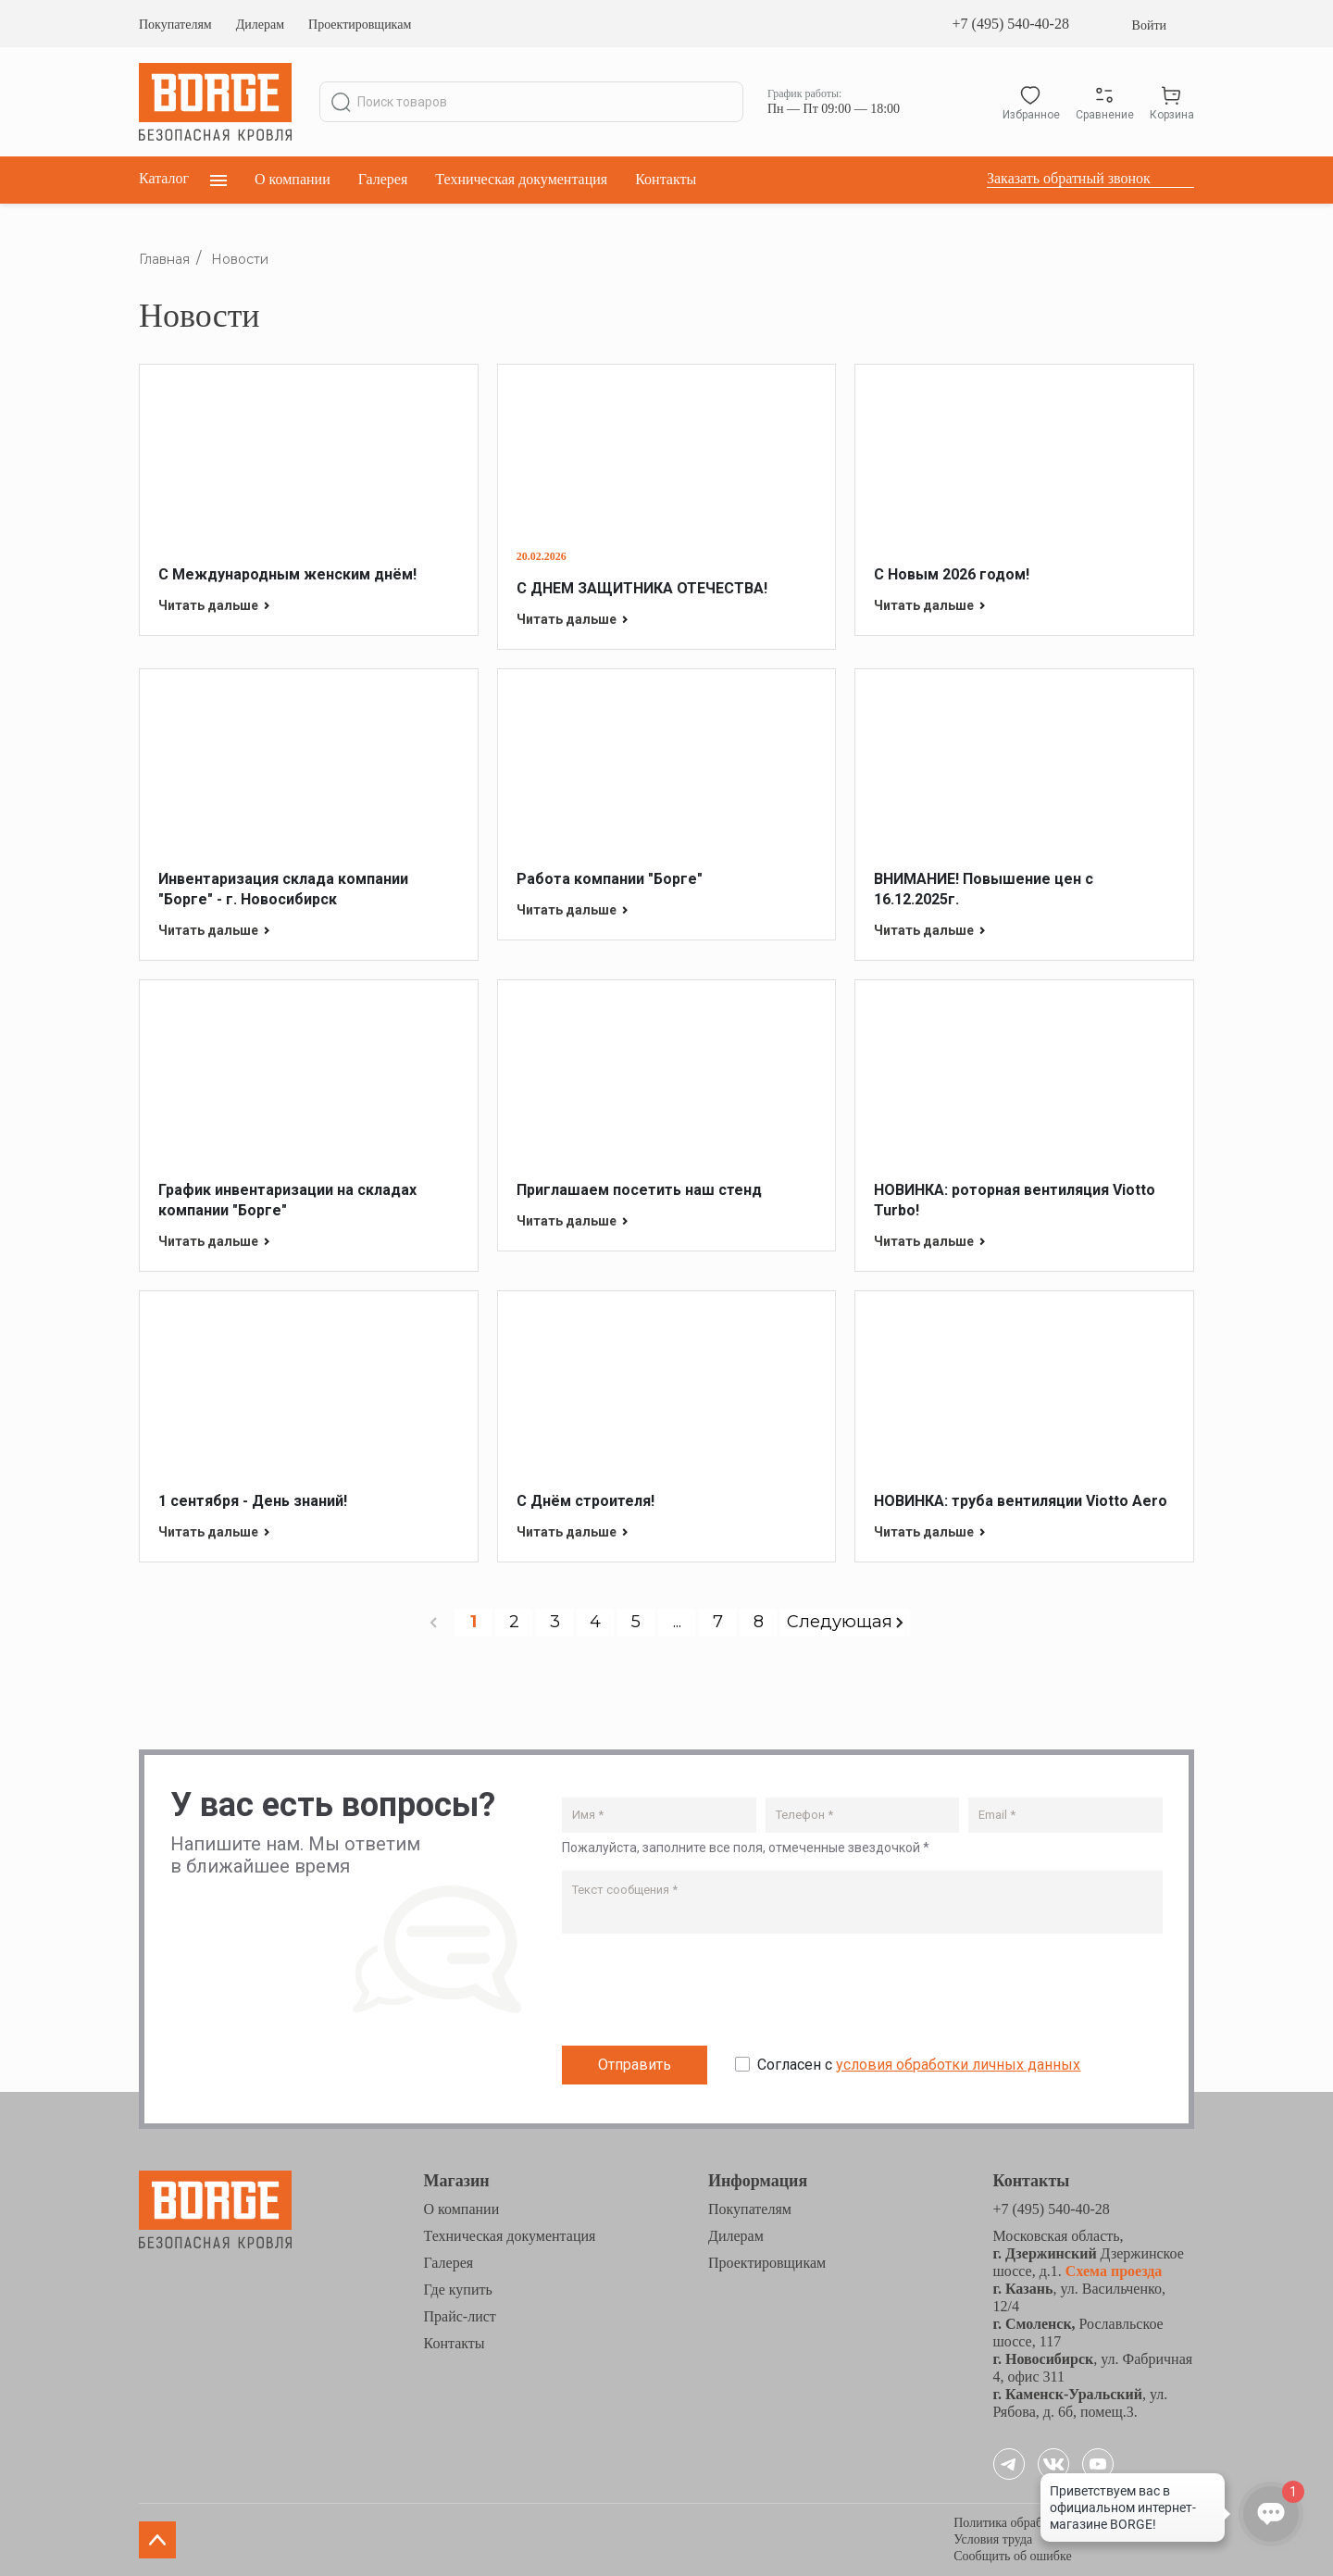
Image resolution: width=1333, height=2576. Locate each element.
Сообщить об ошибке (1012, 2556)
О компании (292, 179)
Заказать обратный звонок (1069, 178)
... (677, 1622)
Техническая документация (521, 179)
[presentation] (702, 1994)
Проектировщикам (359, 24)
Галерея (383, 179)
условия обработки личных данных (958, 2064)
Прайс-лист (460, 2316)
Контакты (665, 179)
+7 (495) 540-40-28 (1011, 23)
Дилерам (260, 24)
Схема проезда (1112, 2271)
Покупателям (175, 24)
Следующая (845, 1622)
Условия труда (992, 2539)
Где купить (458, 2289)
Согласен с (918, 2064)
